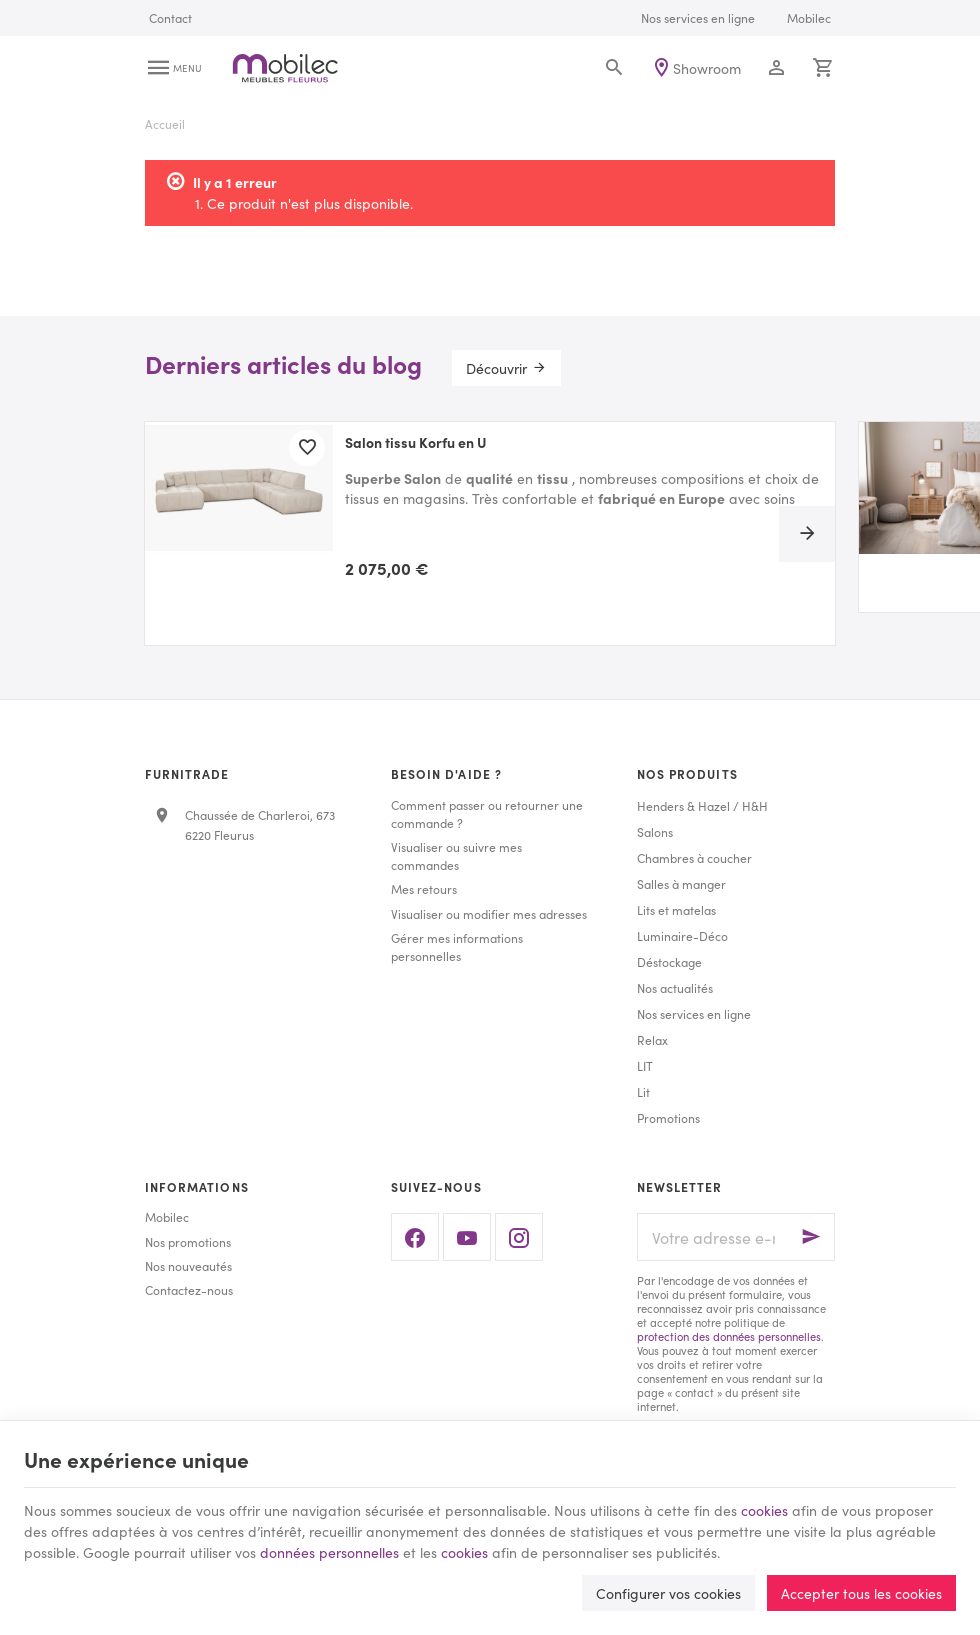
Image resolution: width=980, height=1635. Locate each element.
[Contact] (170, 18)
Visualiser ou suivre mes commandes (456, 855)
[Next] (807, 534)
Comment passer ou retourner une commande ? (487, 813)
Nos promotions (188, 1241)
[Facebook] (415, 1237)
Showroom (707, 68)
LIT (645, 1065)
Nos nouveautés (188, 1265)
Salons (655, 831)
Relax (652, 1039)
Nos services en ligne (694, 1013)
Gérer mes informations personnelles (457, 946)
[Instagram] (519, 1237)
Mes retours (424, 888)
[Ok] (811, 1237)
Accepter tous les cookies (861, 1593)
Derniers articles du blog (283, 363)
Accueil (165, 124)
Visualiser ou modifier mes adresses (489, 913)
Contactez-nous (189, 1289)
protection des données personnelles (729, 1336)
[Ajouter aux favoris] (307, 448)
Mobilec (167, 1216)
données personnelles (329, 1552)
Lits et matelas (676, 909)
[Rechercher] (614, 68)
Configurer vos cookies (668, 1593)
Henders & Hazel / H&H (702, 805)
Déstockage (669, 961)
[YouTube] (467, 1237)
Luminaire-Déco (682, 935)
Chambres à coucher (694, 857)
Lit (643, 1091)
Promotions (668, 1117)
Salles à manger (681, 883)
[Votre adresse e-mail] (736, 1237)
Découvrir (496, 368)
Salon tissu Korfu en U (416, 443)
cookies (764, 1510)
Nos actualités (675, 987)
